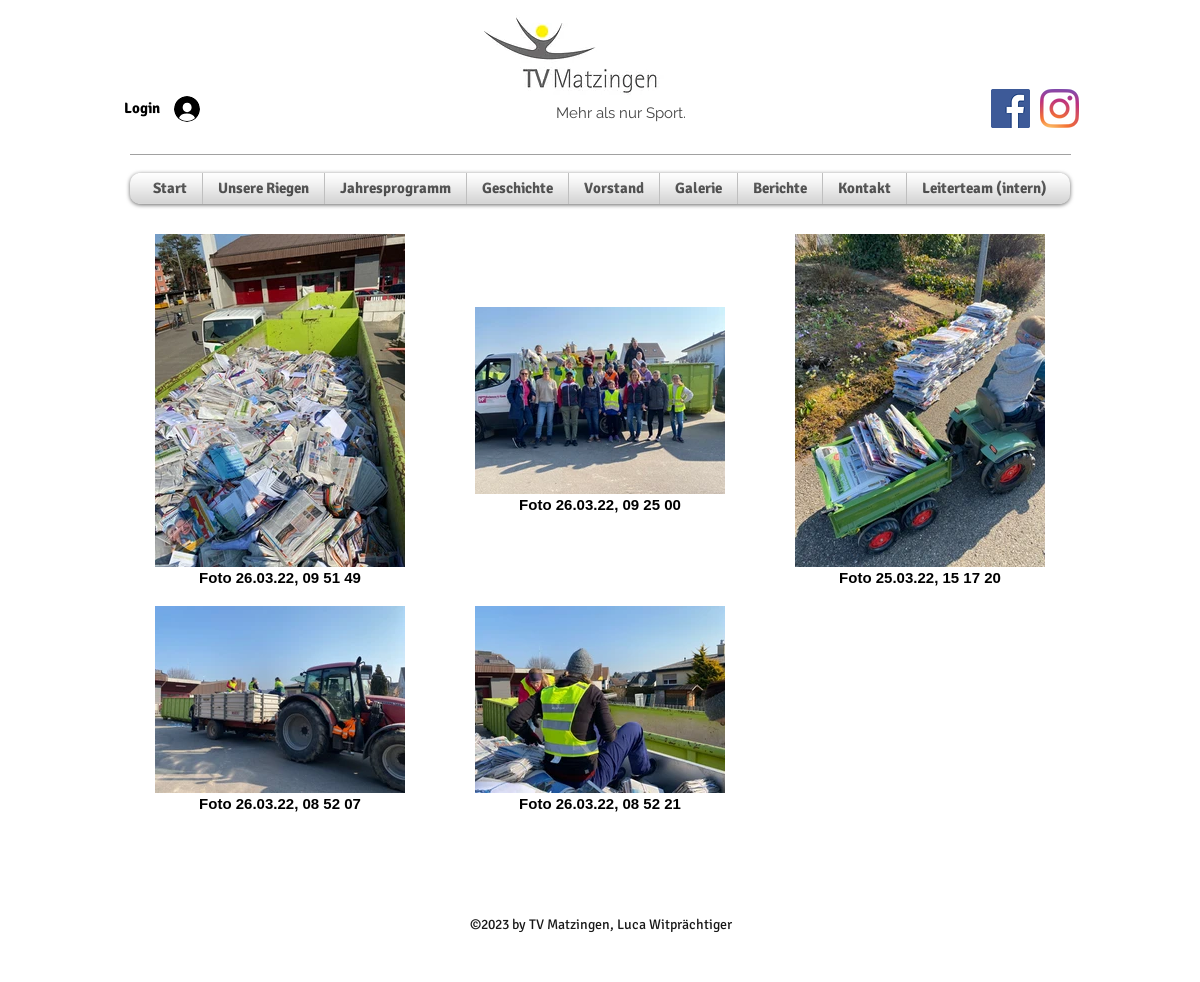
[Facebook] (1010, 108)
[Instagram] (1059, 108)
